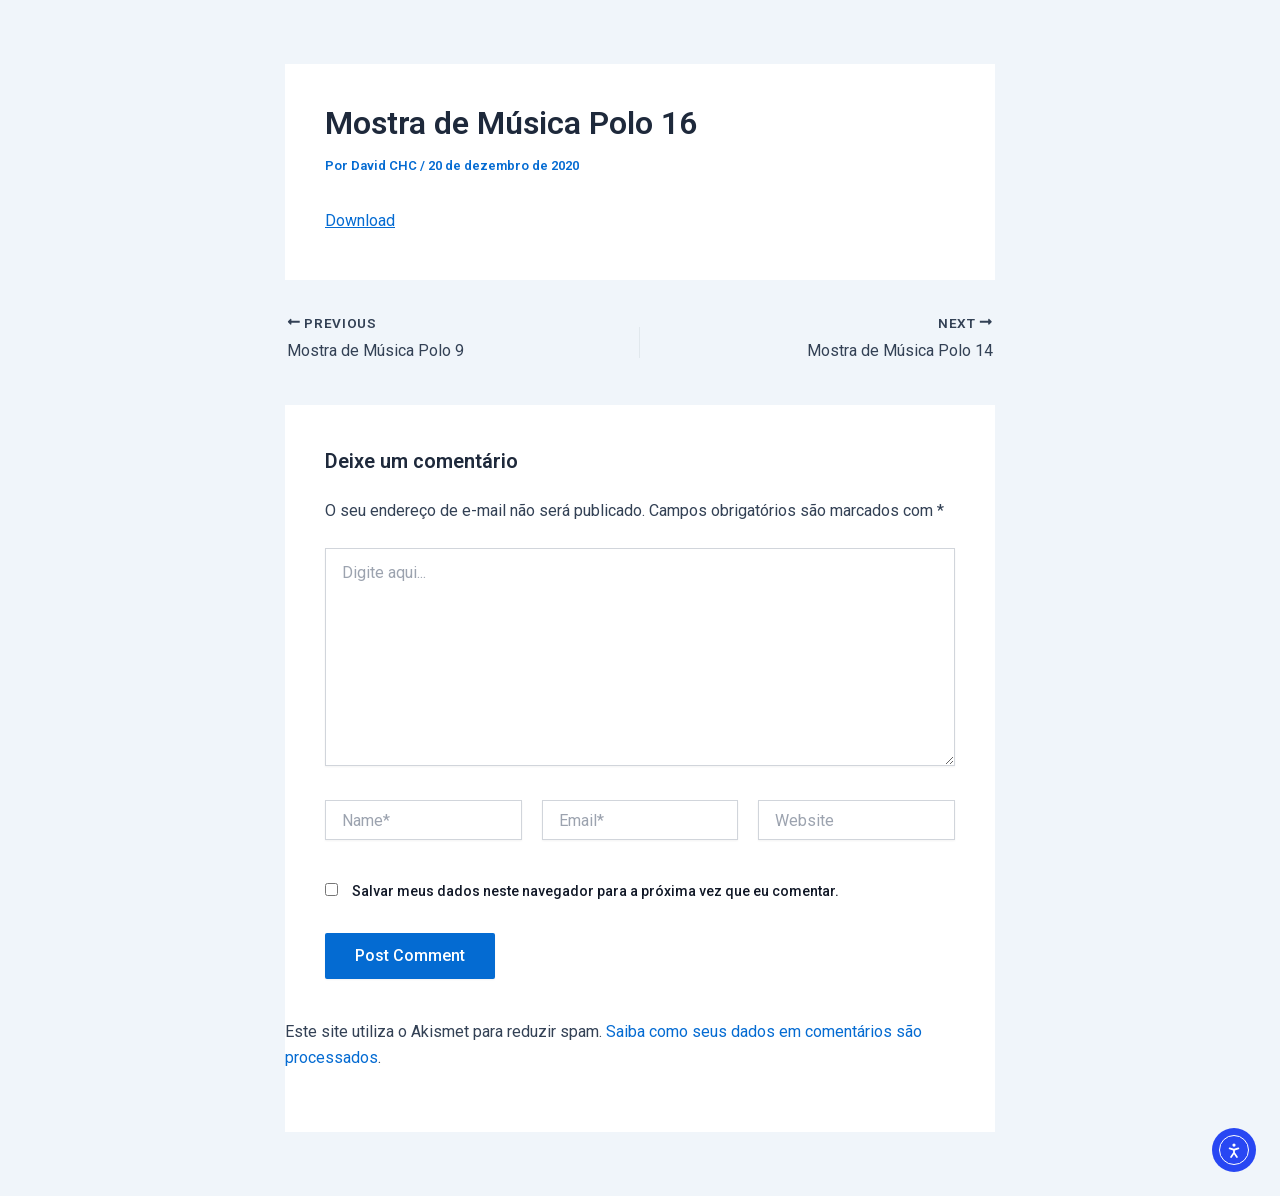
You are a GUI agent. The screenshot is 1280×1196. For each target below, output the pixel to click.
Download (360, 220)
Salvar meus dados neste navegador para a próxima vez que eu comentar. (595, 891)
